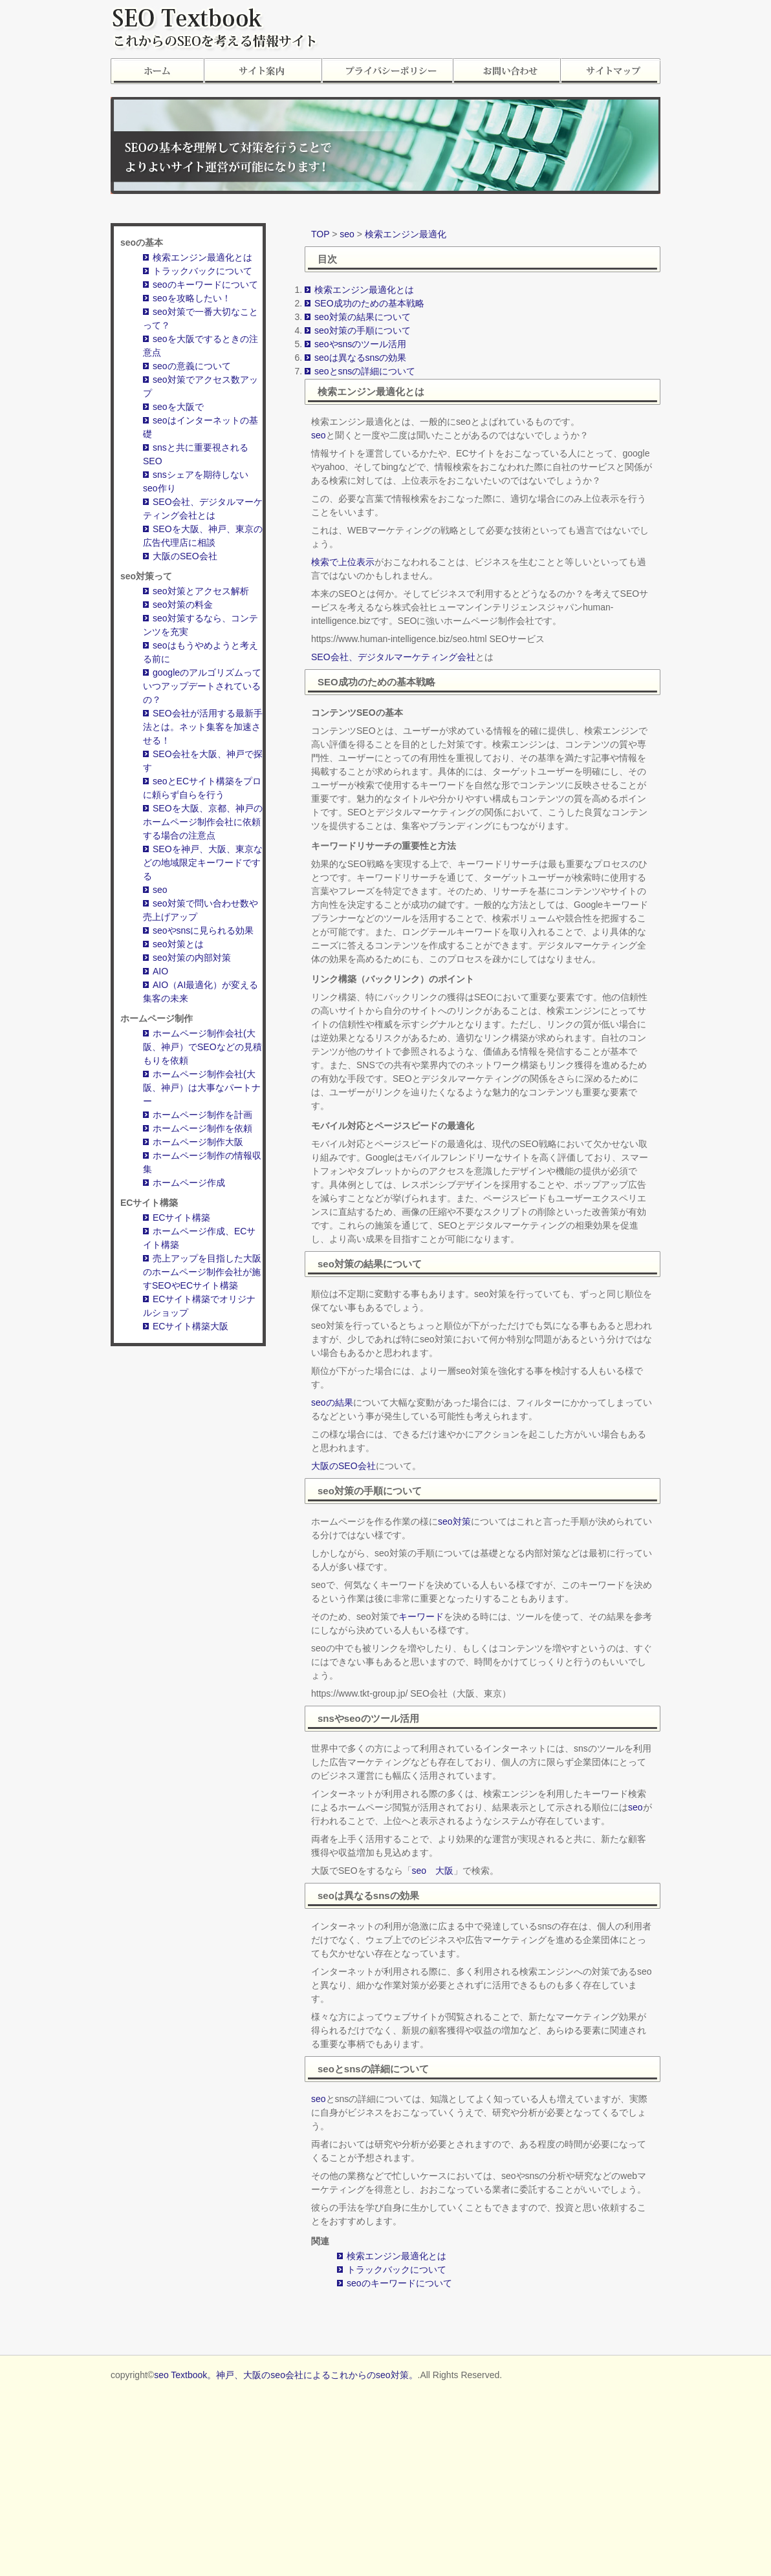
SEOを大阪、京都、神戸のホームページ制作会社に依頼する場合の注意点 (203, 822)
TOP (320, 234)
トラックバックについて (202, 271)
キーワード (421, 1616)
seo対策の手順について (362, 330)
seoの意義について (192, 366)
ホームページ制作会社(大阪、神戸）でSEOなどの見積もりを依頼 (202, 1047)
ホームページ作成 (189, 1182)
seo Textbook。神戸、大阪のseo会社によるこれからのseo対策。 (285, 2375)
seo (160, 890)
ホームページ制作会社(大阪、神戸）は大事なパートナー (202, 1087)
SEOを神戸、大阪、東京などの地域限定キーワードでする (203, 862)
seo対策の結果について (362, 317)
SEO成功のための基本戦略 (369, 303)
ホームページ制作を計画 (202, 1115)
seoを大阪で (178, 407)
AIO (160, 971)
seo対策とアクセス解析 (201, 591)
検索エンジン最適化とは (202, 257)
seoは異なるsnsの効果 (360, 357)
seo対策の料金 (183, 604)
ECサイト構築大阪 (190, 1326)
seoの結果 (332, 1402)
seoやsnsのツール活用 (360, 344)
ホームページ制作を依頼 (202, 1128)
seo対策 (454, 1521)
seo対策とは (178, 944)
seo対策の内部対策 (192, 957)
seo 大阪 (433, 1870)
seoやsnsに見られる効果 (203, 930)
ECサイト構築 (181, 1217)
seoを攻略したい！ (192, 298)
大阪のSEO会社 (185, 556)
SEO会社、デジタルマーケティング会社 (393, 657)
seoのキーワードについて (205, 284)
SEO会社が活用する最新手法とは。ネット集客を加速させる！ (203, 727)
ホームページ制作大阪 (198, 1142)
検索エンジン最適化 (405, 234)
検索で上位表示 (343, 562)
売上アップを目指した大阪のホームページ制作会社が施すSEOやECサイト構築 (202, 1272)
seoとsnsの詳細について (364, 371)
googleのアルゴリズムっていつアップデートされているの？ (202, 686)
